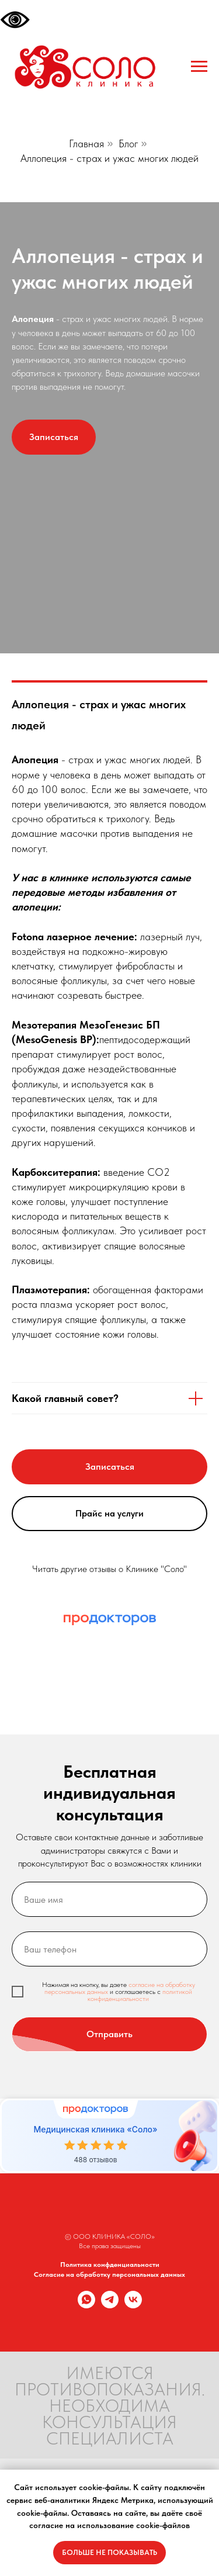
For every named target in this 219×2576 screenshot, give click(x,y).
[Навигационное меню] (199, 66)
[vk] (133, 2305)
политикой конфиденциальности (140, 1995)
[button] (54, 437)
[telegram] (110, 2305)
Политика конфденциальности (109, 2264)
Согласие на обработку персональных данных (109, 2274)
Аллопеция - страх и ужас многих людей (109, 158)
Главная (86, 143)
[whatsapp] (86, 2305)
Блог (128, 143)
